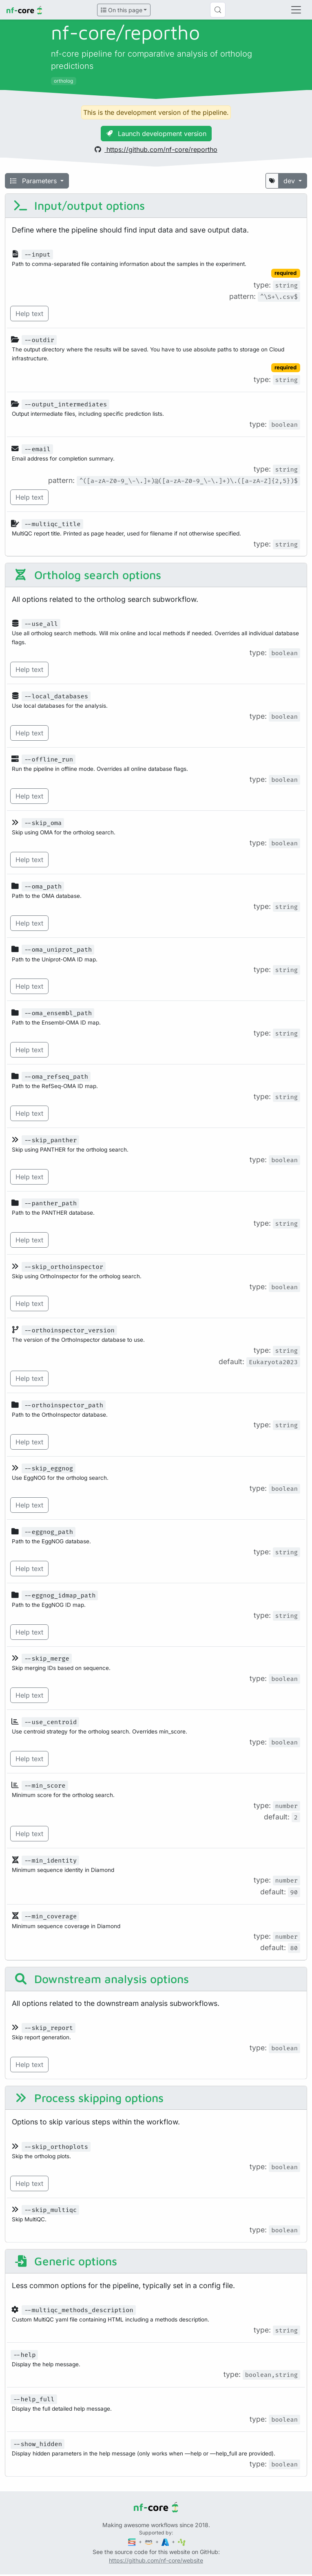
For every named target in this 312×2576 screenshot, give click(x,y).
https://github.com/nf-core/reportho (156, 149)
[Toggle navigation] (296, 10)
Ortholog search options (87, 574)
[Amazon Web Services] (149, 2542)
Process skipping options (88, 2097)
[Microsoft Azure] (166, 2542)
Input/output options (79, 205)
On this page (121, 10)
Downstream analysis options (101, 1979)
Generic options (65, 2261)
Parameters (34, 181)
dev (290, 181)
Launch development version (156, 133)
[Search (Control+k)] (218, 10)
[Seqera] (132, 2542)
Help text (29, 313)
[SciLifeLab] (182, 2542)
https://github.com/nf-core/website (156, 2560)
